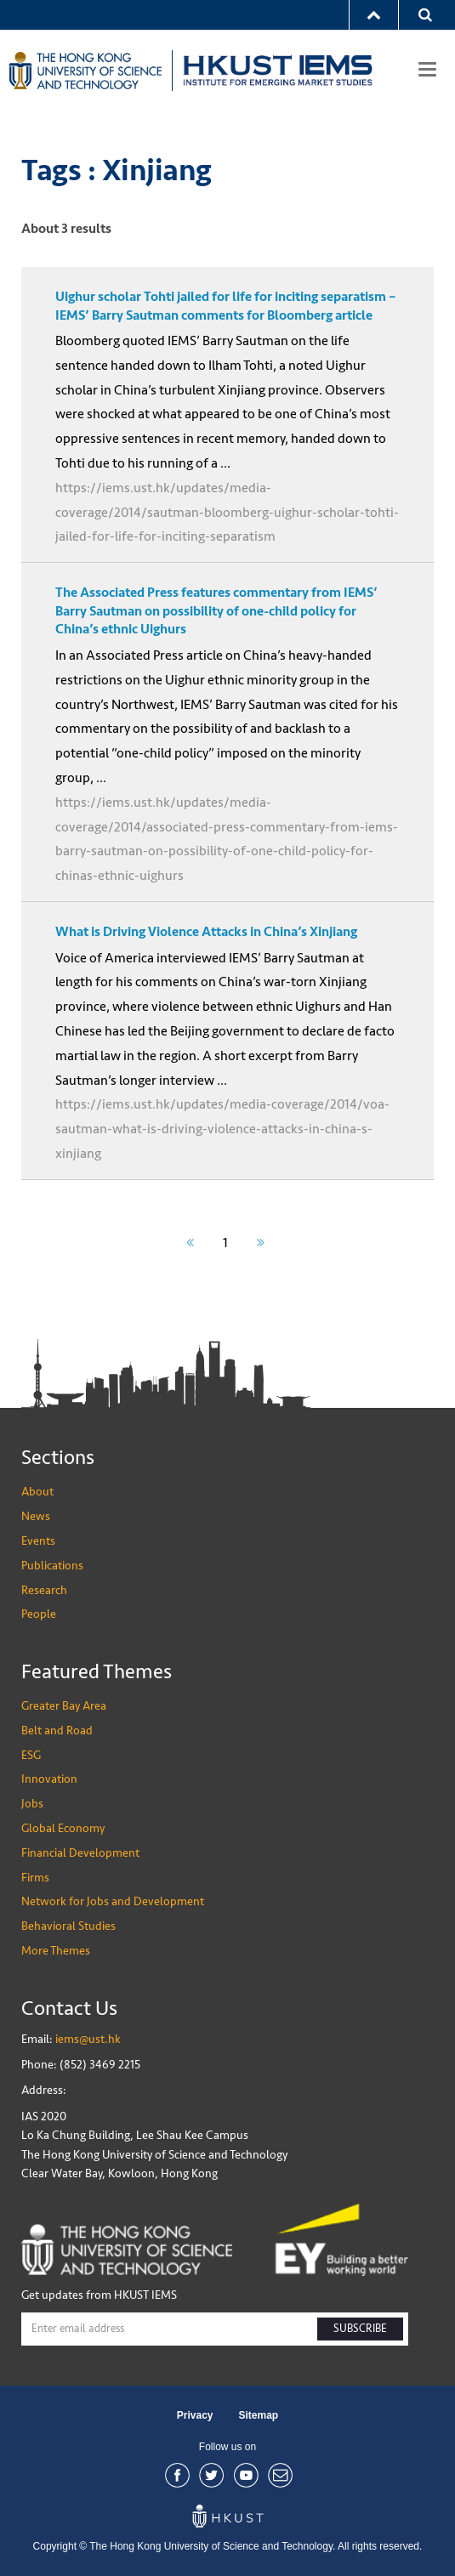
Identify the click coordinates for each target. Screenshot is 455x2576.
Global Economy (63, 1828)
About (37, 1492)
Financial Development (80, 1853)
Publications (52, 1566)
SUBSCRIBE (360, 2328)
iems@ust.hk (88, 2039)
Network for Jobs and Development (112, 1901)
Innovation (49, 1779)
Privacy (195, 2415)
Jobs (32, 1804)
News (35, 1516)
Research (44, 1590)
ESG (31, 1755)
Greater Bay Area (63, 1706)
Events (38, 1541)
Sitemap (259, 2415)
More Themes (55, 1951)
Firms (35, 1878)
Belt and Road (57, 1730)
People (38, 1614)
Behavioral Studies (68, 1926)
